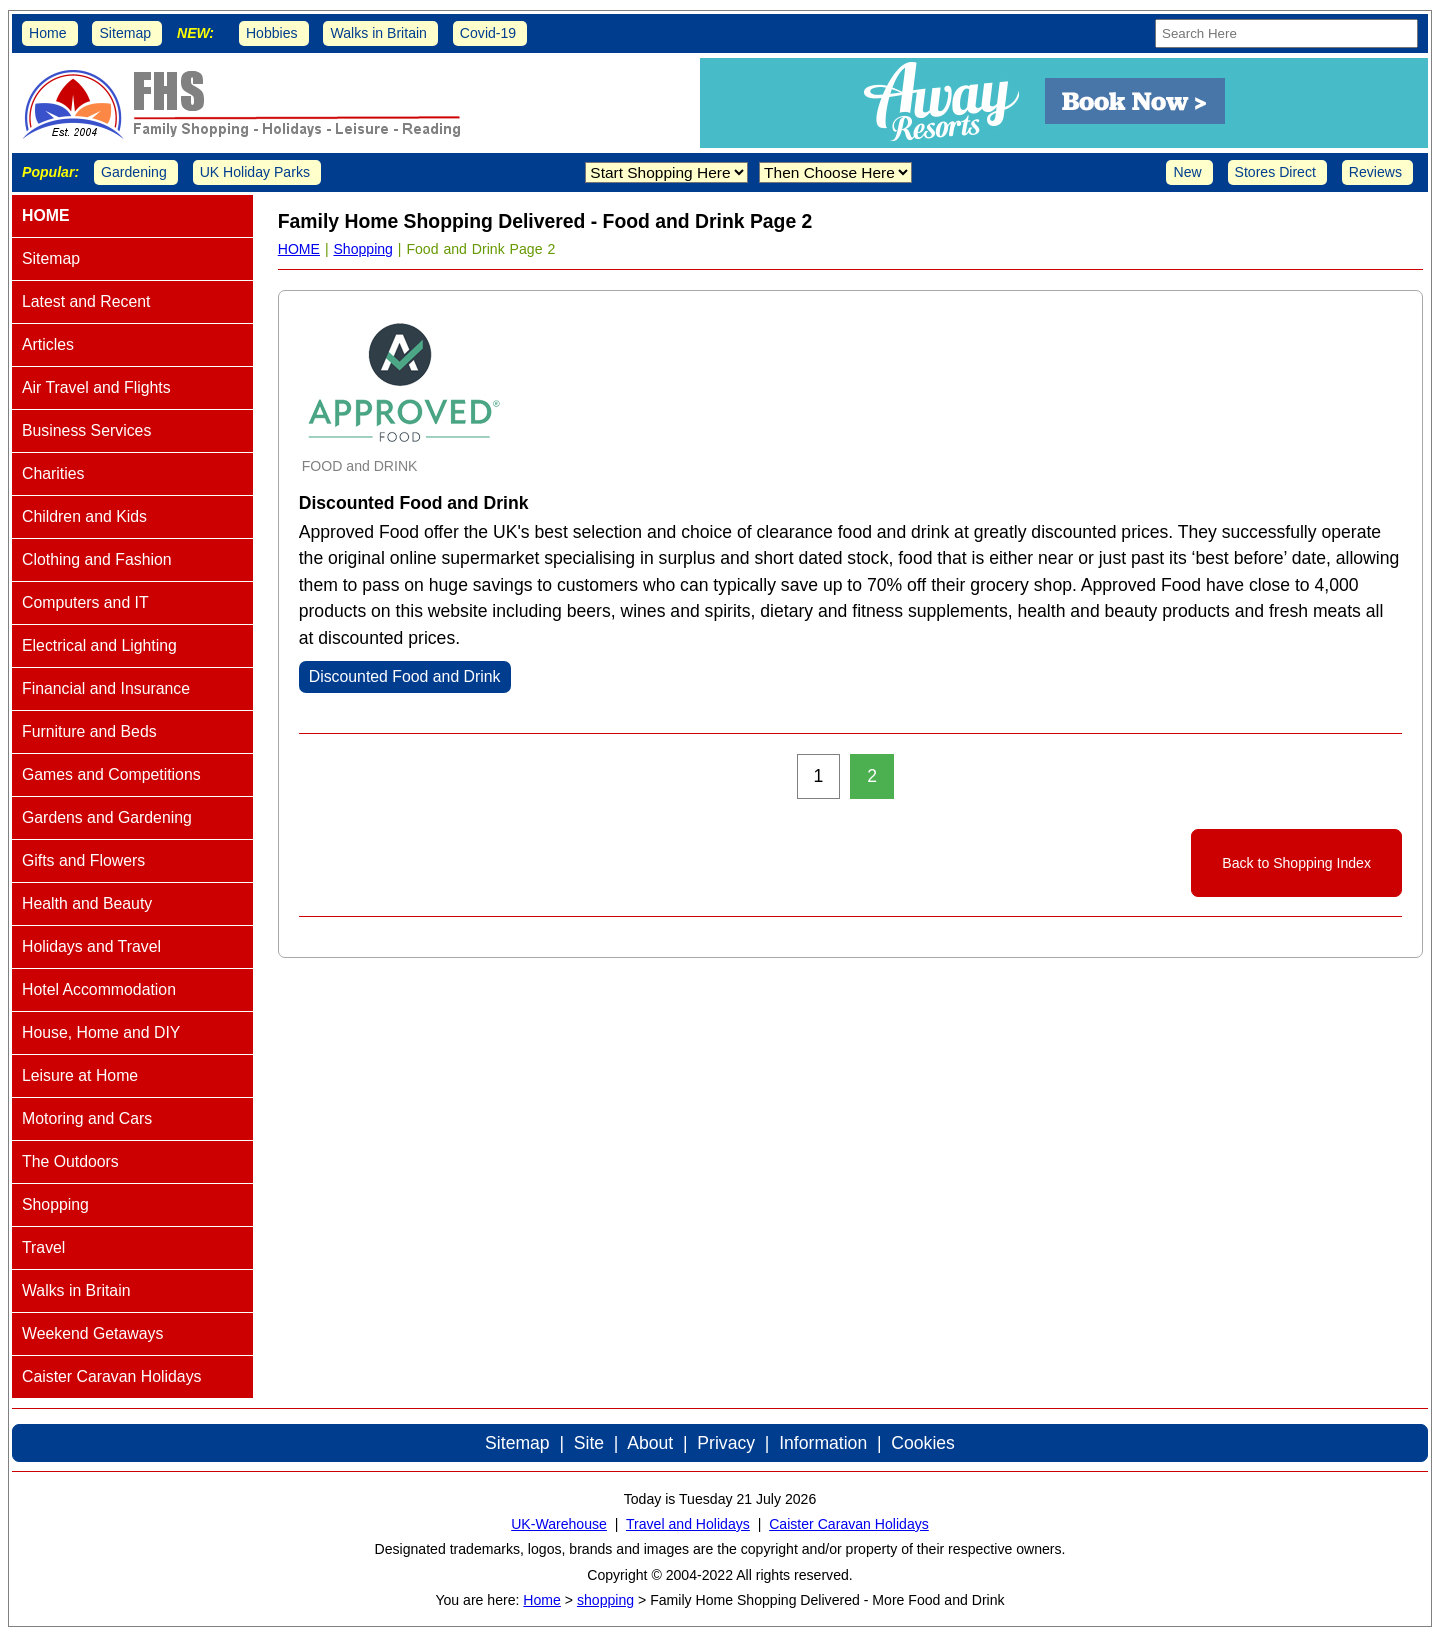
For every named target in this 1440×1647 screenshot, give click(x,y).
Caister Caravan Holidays (849, 1524)
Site (589, 1443)
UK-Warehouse (559, 1524)
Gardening (134, 172)
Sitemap (125, 33)
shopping (605, 1600)
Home (48, 33)
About (650, 1443)
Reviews (1375, 172)
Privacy (726, 1443)
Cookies (923, 1443)
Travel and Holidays (688, 1524)
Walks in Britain (378, 33)
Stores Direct (1275, 172)
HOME (299, 249)
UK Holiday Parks (255, 172)
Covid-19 (488, 33)
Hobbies (272, 33)
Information (823, 1443)
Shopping (363, 249)
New (1187, 172)
